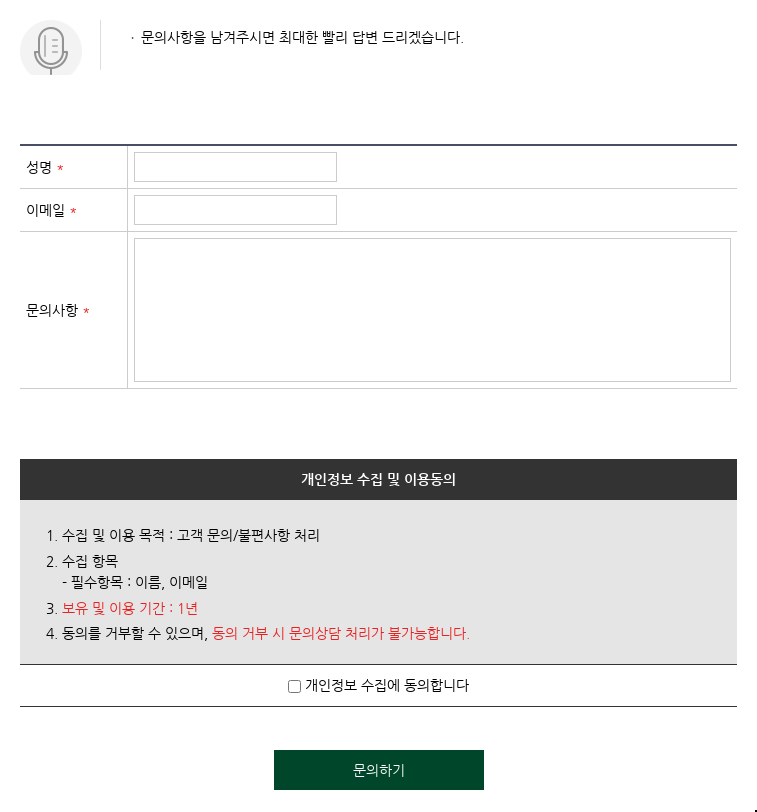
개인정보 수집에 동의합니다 (378, 685)
